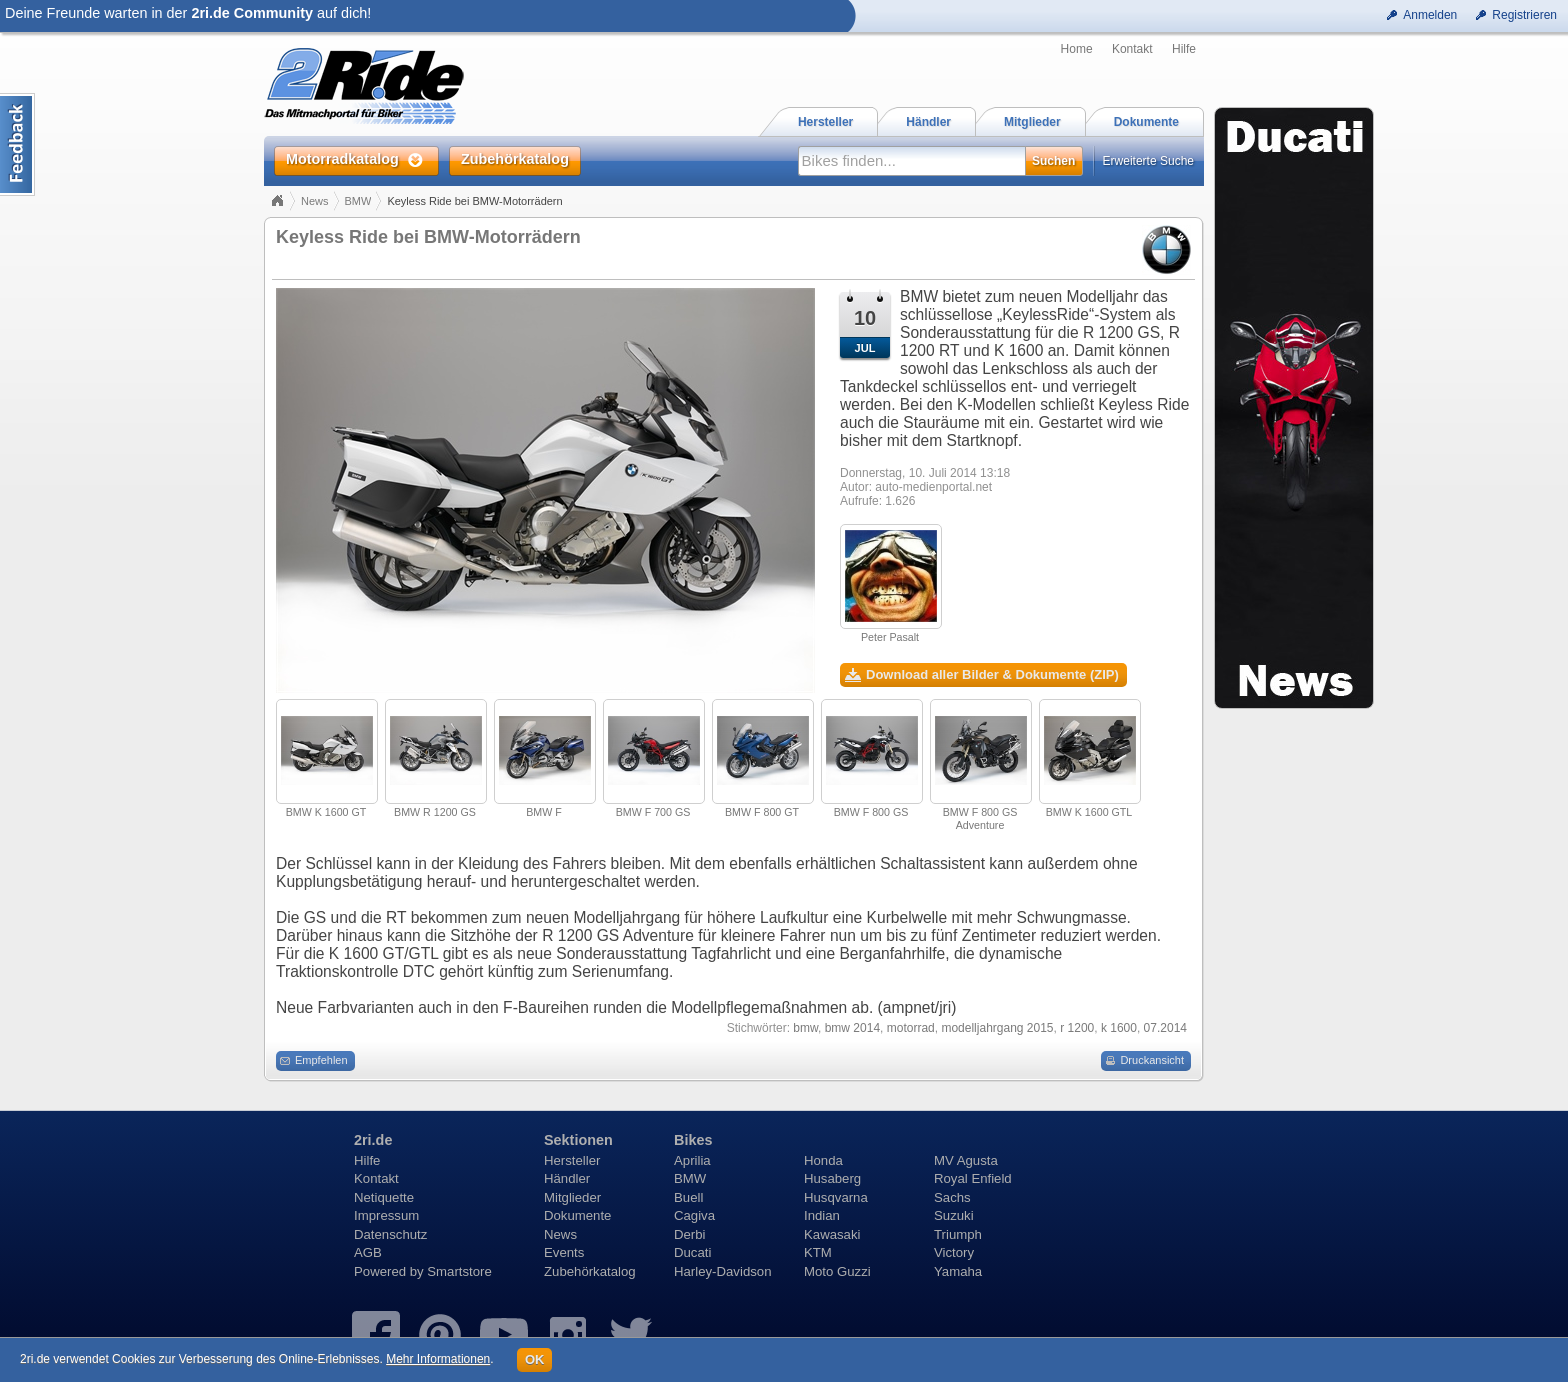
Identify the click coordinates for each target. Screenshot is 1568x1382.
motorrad (911, 1028)
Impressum (386, 1215)
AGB (368, 1252)
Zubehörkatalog (590, 1271)
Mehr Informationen (438, 1359)
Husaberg (832, 1178)
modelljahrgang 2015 (997, 1028)
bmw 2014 (852, 1028)
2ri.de (373, 1140)
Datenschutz (390, 1234)
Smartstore (459, 1271)
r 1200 (1077, 1028)
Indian (822, 1215)
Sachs (952, 1197)
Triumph (958, 1234)
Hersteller (572, 1160)
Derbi (690, 1234)
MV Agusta (966, 1160)
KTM (818, 1252)
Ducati (692, 1252)
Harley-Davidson (722, 1271)
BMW (358, 201)
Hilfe (1184, 49)
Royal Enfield (973, 1178)
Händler (567, 1178)
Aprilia (692, 1160)
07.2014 (1165, 1028)
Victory (954, 1252)
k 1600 (1119, 1028)
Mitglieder (572, 1197)
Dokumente (577, 1215)
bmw (805, 1028)
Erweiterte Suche (1148, 161)
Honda (823, 1160)
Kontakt (1132, 49)
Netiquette (384, 1197)
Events (564, 1252)
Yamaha (958, 1271)
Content (17, 144)
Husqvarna (836, 1197)
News (315, 201)
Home (1077, 49)
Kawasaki (832, 1234)
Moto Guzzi (837, 1271)
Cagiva (694, 1215)
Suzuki (954, 1215)
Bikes (693, 1140)
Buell (688, 1197)
